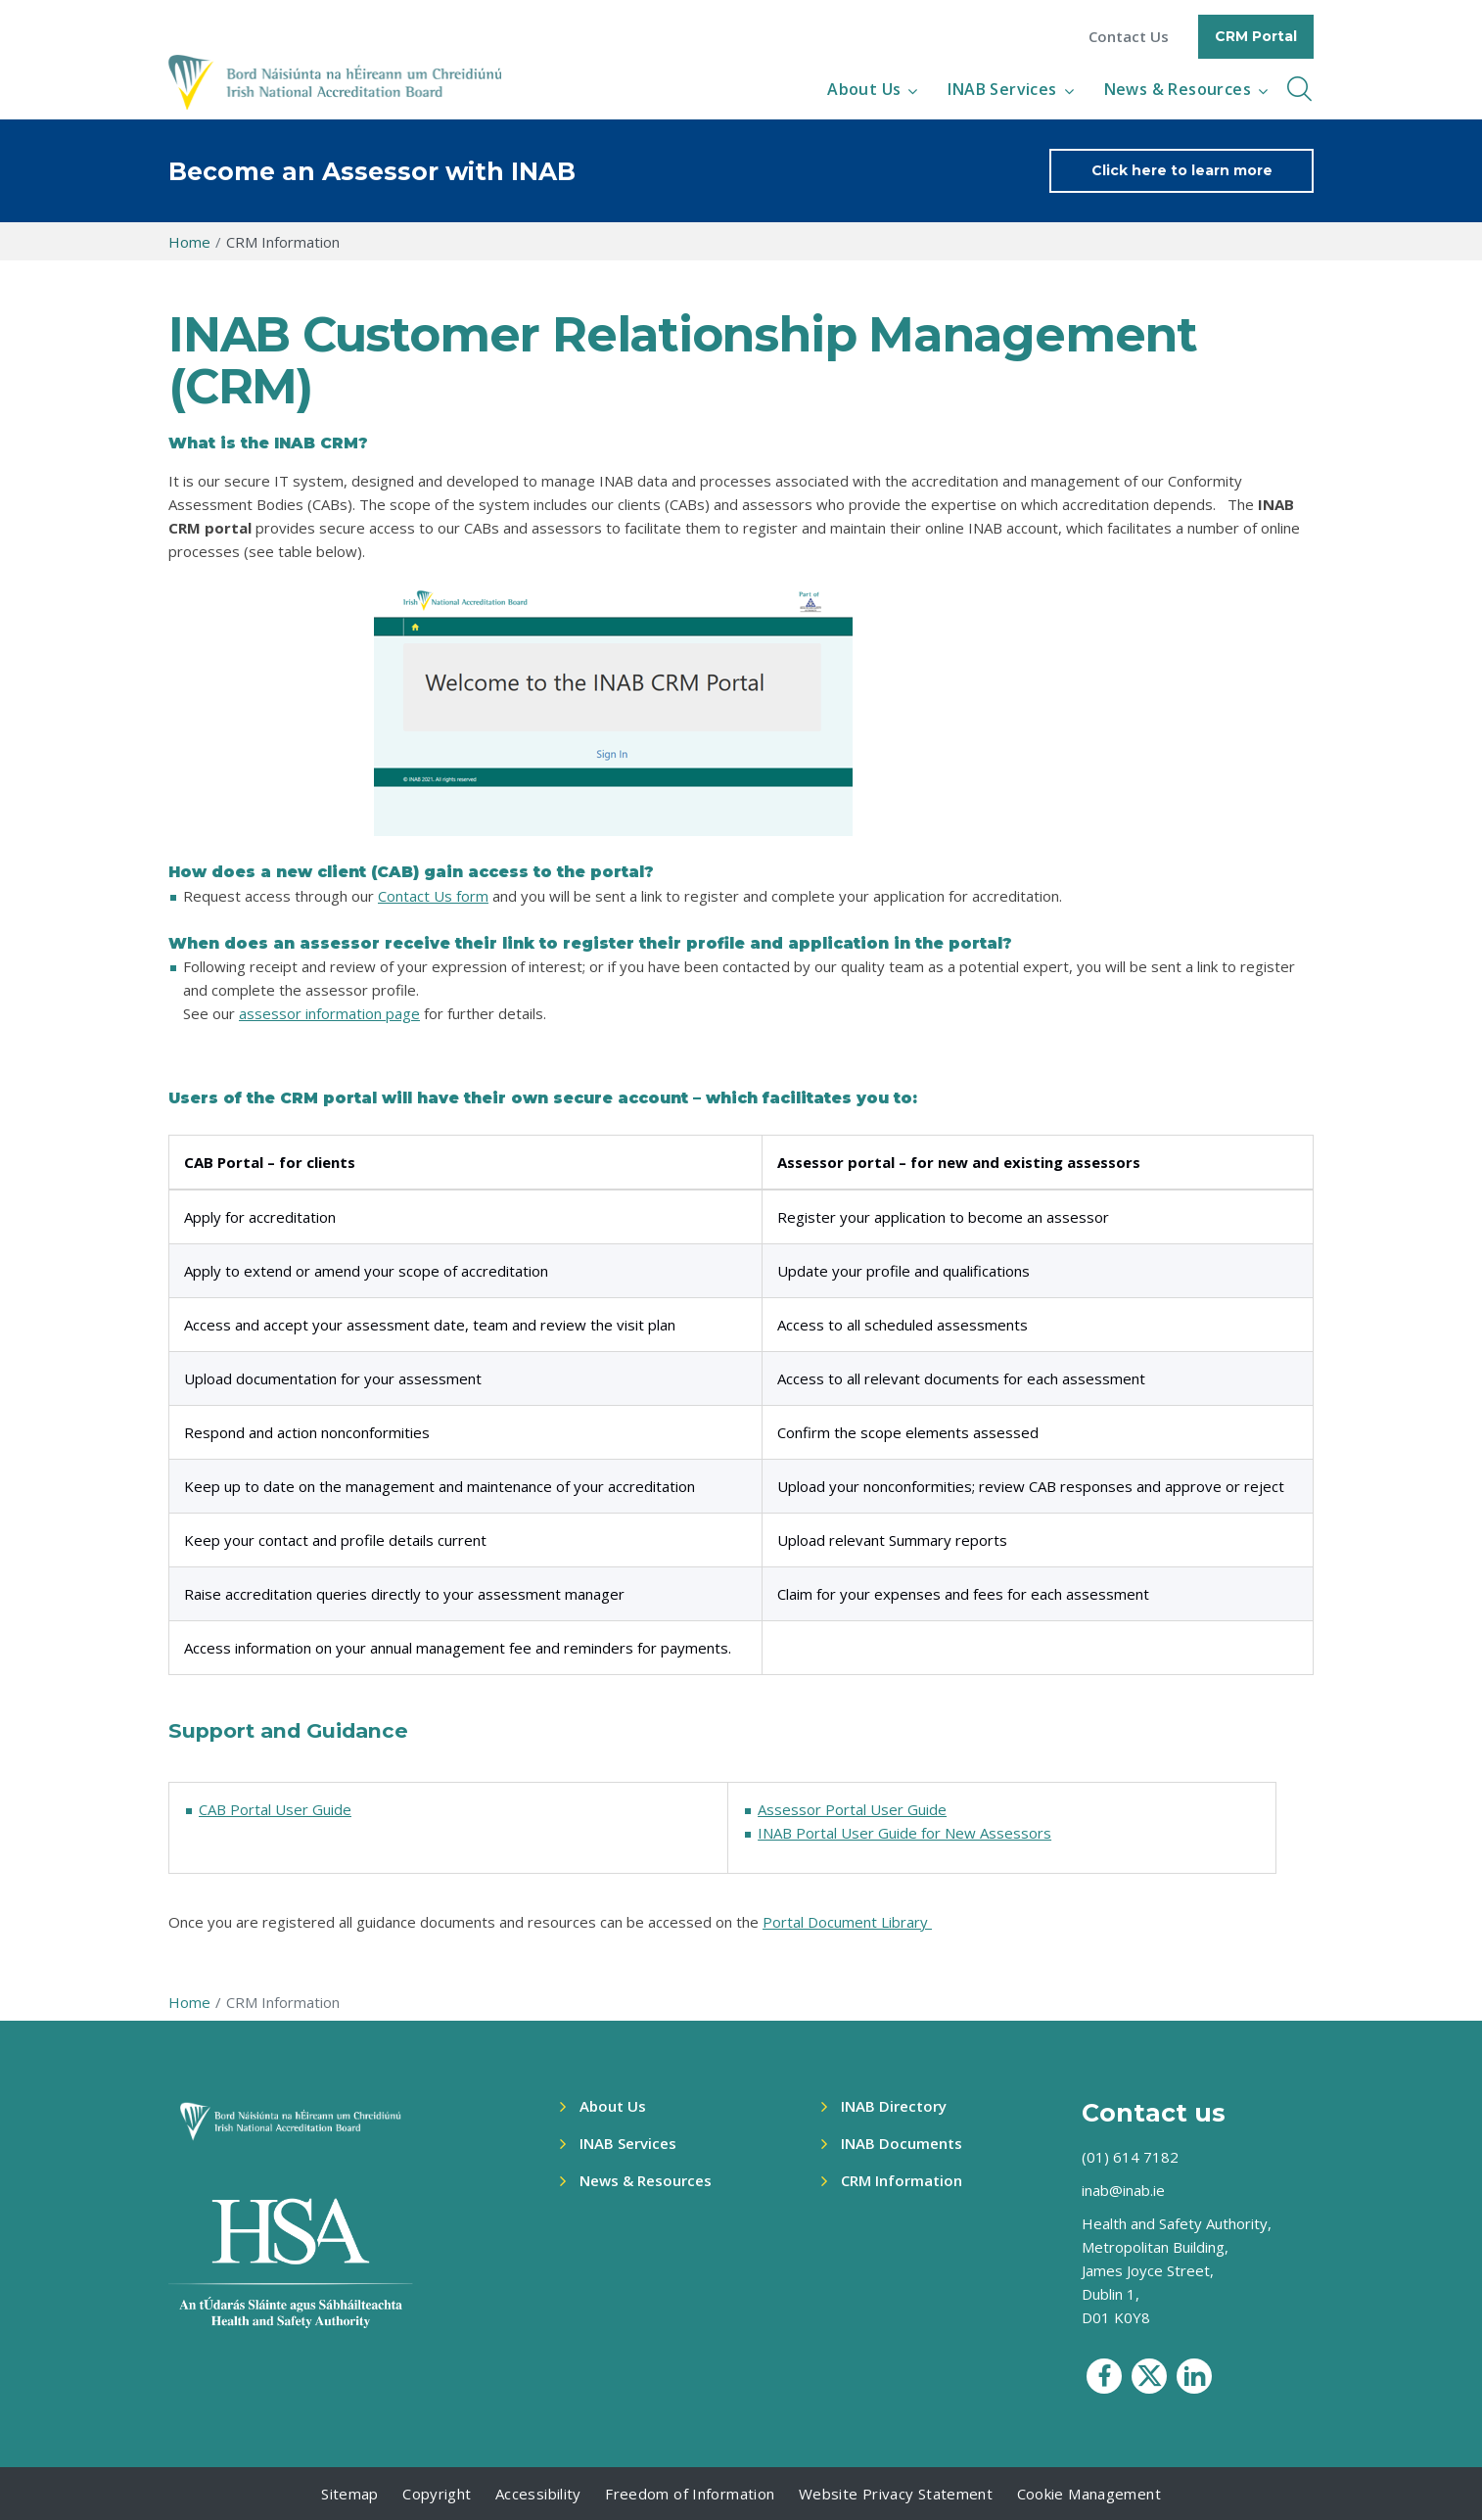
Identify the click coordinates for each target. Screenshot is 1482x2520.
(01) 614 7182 (1130, 2157)
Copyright (436, 2493)
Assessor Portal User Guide (852, 1809)
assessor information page (329, 1013)
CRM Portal (1256, 36)
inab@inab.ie (1123, 2190)
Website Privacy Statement (896, 2493)
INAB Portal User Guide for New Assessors (904, 1833)
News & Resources (1177, 89)
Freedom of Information (689, 2493)
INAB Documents (901, 2143)
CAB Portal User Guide (275, 1809)
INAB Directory (894, 2106)
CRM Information (901, 2180)
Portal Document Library (847, 1922)
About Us (864, 89)
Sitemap (350, 2493)
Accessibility (538, 2493)
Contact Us (1128, 36)
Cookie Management (1089, 2493)
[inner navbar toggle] (1299, 89)
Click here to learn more (1182, 170)
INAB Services (1002, 89)
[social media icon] (1104, 2376)
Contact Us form (433, 896)
